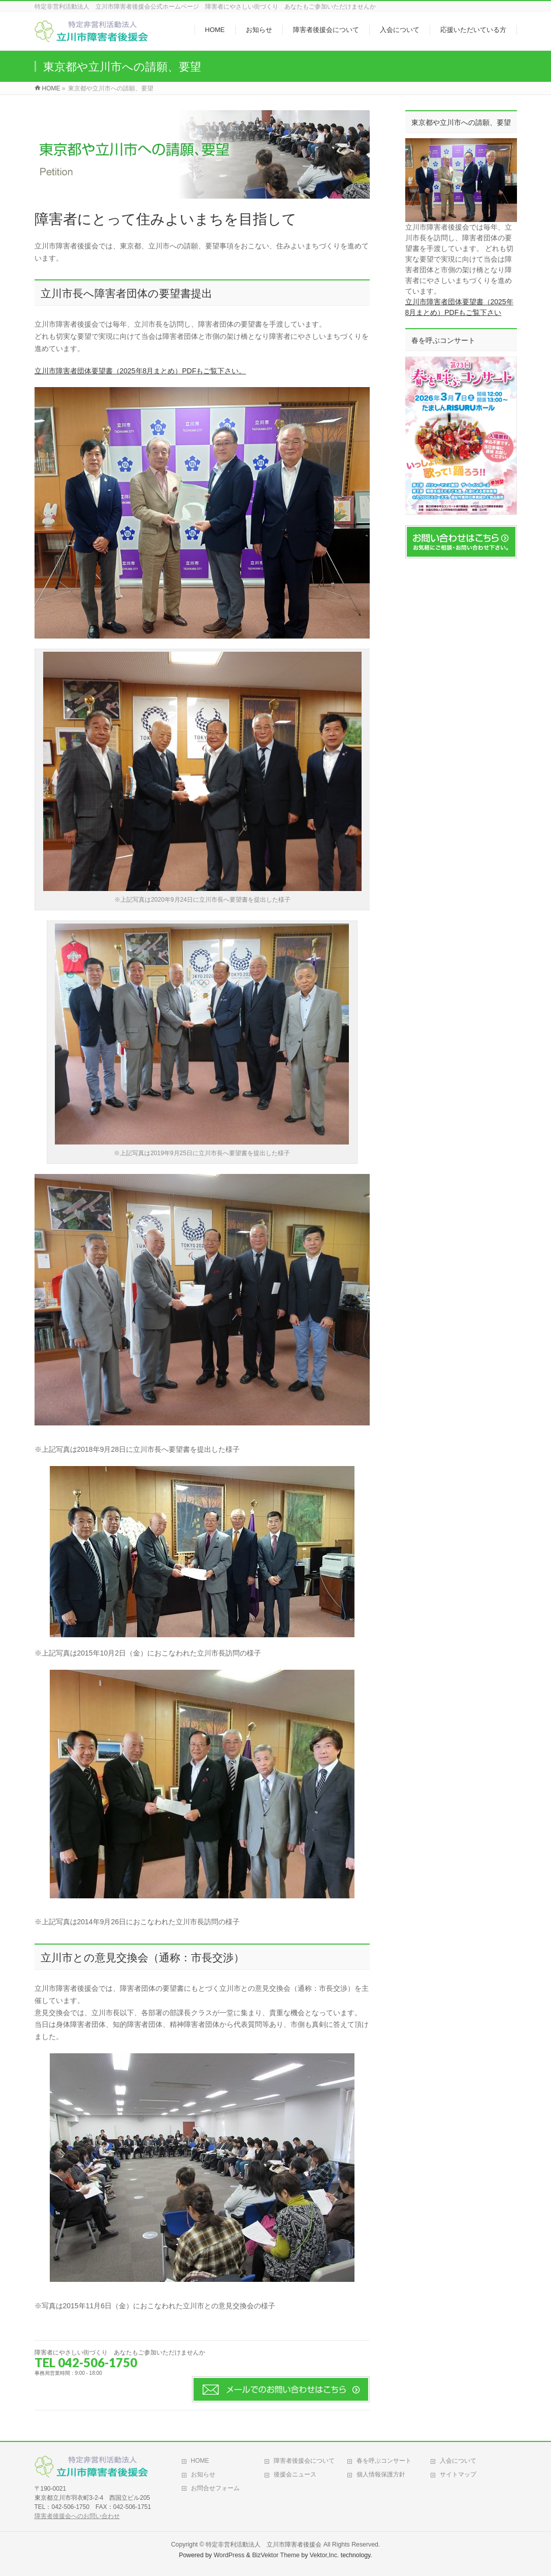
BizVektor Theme (276, 2555)
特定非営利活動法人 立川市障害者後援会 (263, 2544)
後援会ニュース (295, 2474)
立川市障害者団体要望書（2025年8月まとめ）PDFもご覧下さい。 (140, 371)
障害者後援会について (304, 2460)
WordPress (229, 2555)
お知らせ (203, 2474)
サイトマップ (458, 2474)
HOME (200, 2460)
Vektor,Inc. (324, 2555)
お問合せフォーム (215, 2488)
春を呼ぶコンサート (383, 2460)
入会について (458, 2460)
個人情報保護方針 (380, 2474)
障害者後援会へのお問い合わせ (77, 2516)
